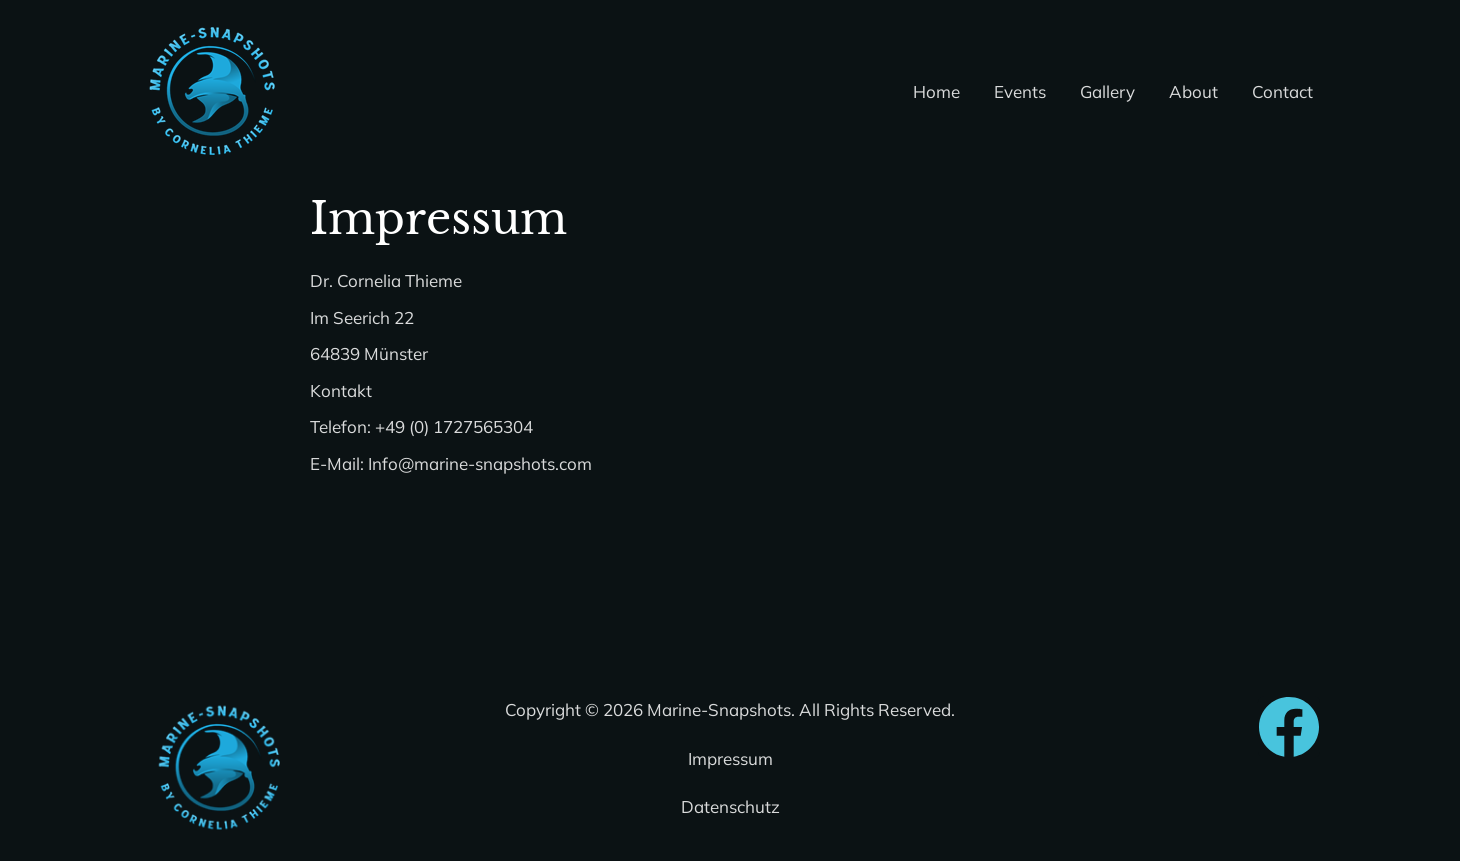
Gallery (1107, 91)
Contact (1282, 91)
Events (1020, 91)
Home (936, 91)
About (1193, 91)
